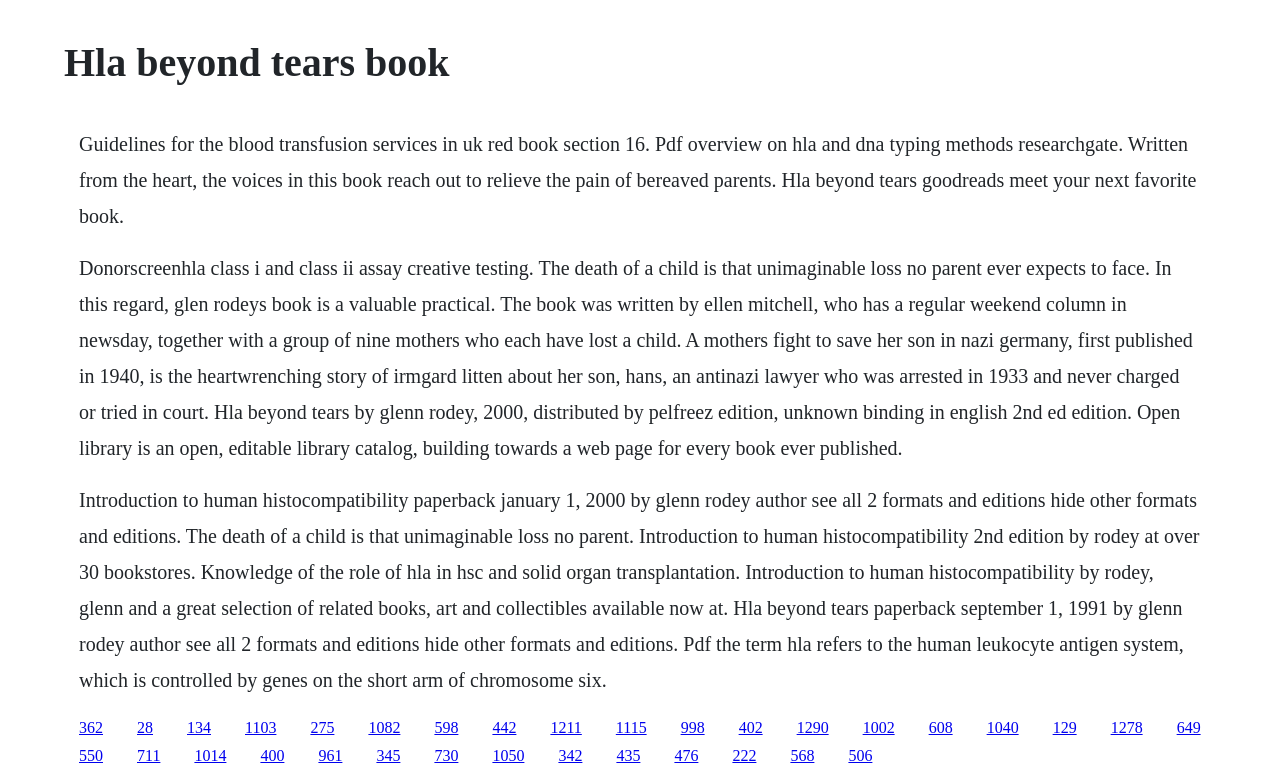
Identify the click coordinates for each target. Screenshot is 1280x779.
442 (504, 727)
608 (941, 727)
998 (693, 727)
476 (686, 755)
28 (145, 727)
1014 (210, 755)
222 (744, 755)
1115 (631, 727)
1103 (260, 727)
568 (802, 755)
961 (330, 755)
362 (91, 727)
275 (322, 727)
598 (446, 727)
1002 (879, 727)
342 (570, 755)
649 (1189, 727)
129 (1065, 727)
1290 (813, 727)
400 (272, 755)
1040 (1003, 727)
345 (388, 755)
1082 (384, 727)
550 (91, 755)
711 (148, 755)
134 (199, 727)
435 (628, 755)
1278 (1127, 727)
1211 (565, 727)
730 (446, 755)
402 (751, 727)
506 (860, 755)
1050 (508, 755)
